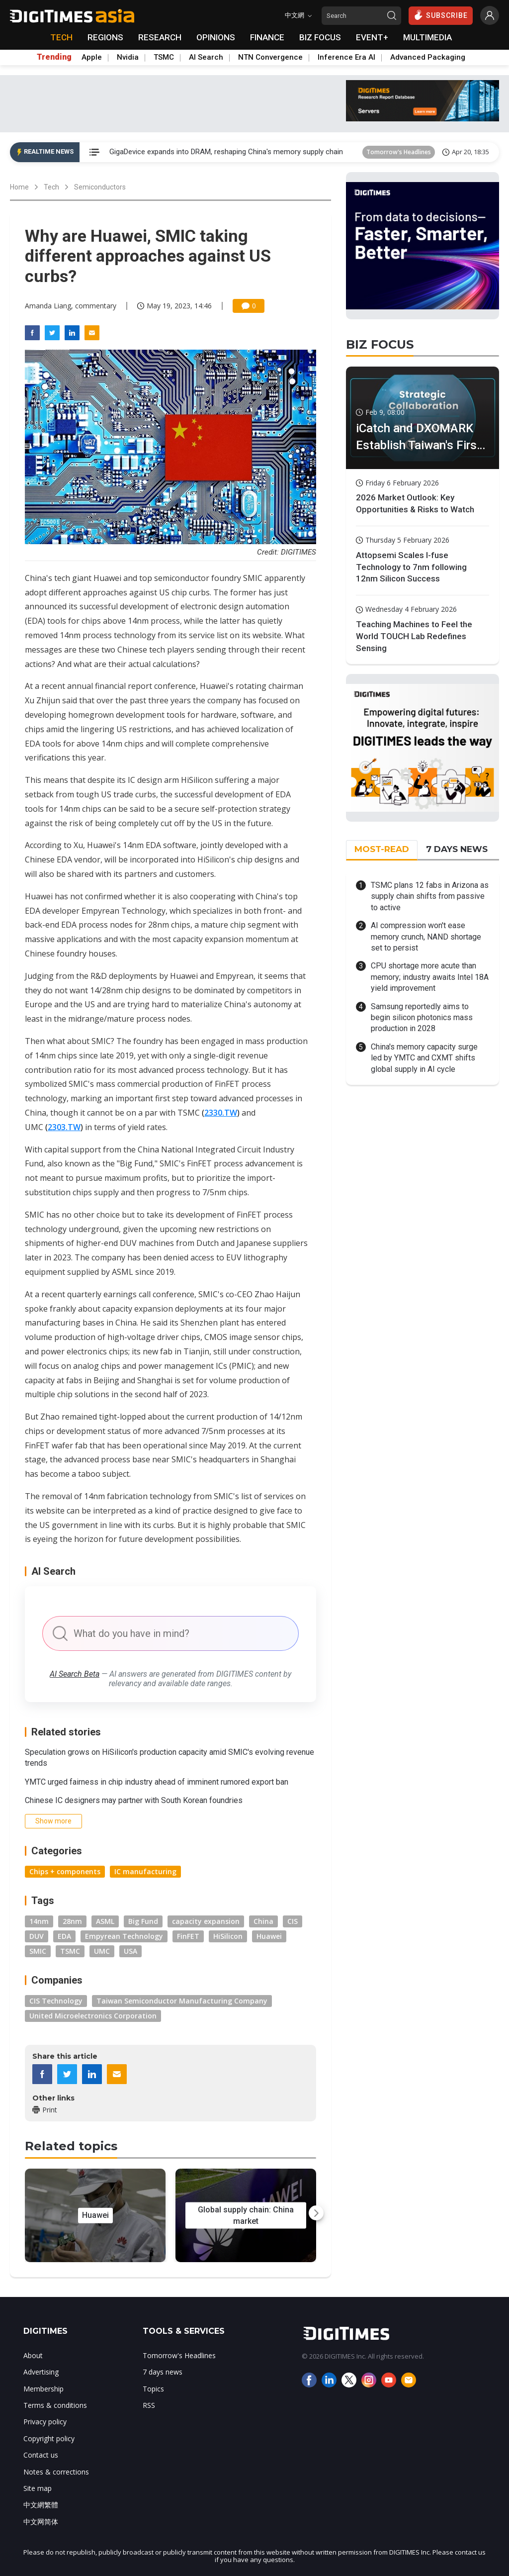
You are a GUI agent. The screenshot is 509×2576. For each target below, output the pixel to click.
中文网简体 (40, 2521)
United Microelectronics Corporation (93, 2015)
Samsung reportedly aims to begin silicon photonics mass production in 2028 (422, 1018)
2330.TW (220, 1112)
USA (130, 1951)
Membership (43, 2388)
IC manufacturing (145, 1871)
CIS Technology (56, 2000)
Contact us (40, 2455)
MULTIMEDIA (427, 37)
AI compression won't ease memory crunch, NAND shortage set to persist (426, 937)
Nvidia (128, 57)
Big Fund (143, 1921)
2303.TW (64, 1127)
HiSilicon (228, 1936)
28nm (72, 1921)
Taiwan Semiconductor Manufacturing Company (181, 2000)
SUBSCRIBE (441, 15)
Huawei (269, 1936)
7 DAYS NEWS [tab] (457, 849)
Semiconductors (100, 187)
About (33, 2355)
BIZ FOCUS (320, 37)
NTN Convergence (270, 57)
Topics (153, 2388)
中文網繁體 (40, 2504)
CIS (292, 1921)
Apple (92, 57)
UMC (102, 1951)
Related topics (71, 2146)
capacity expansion (206, 1921)
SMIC (37, 1951)
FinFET (188, 1936)
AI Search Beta (74, 1674)
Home (19, 187)
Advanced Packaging (427, 57)
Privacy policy (45, 2421)
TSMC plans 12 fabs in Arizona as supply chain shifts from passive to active (430, 896)
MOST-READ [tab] (381, 849)
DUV (36, 1936)
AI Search (206, 57)
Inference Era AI (346, 57)
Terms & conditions (55, 2405)
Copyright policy (49, 2438)
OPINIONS (215, 37)
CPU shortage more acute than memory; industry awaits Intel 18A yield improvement (430, 977)
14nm (39, 1921)
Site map (37, 2488)
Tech (51, 187)
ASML (105, 1921)
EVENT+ (372, 37)
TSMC (164, 57)
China (263, 1921)
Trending (54, 57)
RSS (149, 2405)
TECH (61, 37)
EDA (64, 1936)
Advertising (41, 2372)
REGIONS (105, 37)
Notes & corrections (56, 2472)
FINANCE (267, 37)
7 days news (162, 2372)
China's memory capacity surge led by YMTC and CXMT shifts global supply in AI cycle (424, 1058)
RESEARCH (159, 37)
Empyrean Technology (124, 1936)
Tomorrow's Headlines (398, 152)
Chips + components (64, 1871)
